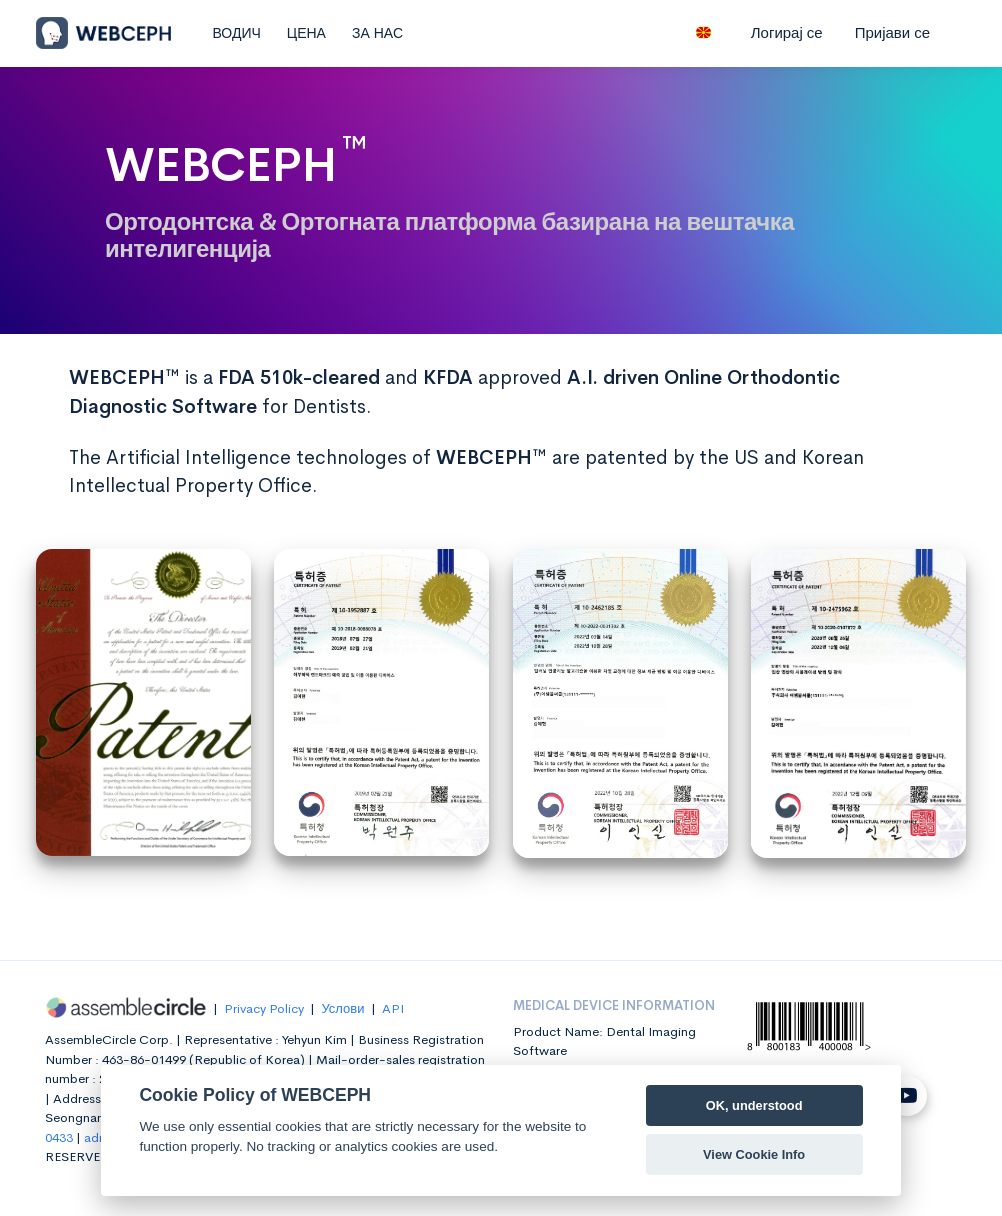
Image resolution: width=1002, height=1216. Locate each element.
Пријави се (892, 32)
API (393, 1008)
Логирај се (787, 32)
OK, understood (754, 1105)
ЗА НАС (377, 33)
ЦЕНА (306, 33)
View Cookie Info (754, 1154)
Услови (342, 1008)
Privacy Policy (264, 1008)
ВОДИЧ (236, 33)
